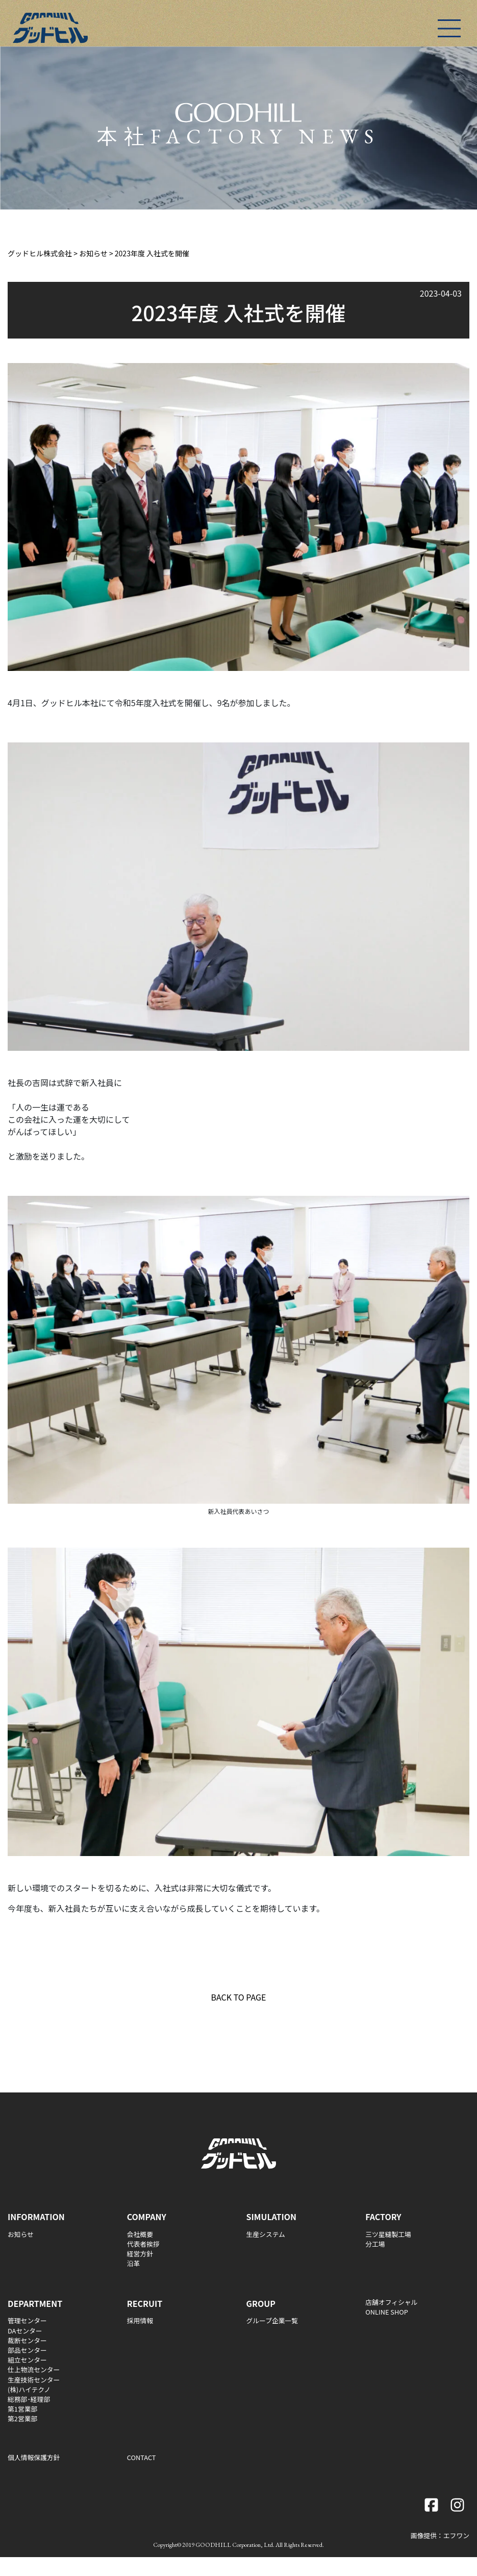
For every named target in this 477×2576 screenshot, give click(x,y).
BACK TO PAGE (238, 1997)
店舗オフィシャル (391, 2302)
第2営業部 (22, 2418)
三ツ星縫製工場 (388, 2234)
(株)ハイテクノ (29, 2389)
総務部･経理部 (29, 2399)
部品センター (27, 2350)
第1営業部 (22, 2409)
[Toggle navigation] (449, 28)
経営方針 (140, 2253)
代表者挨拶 (143, 2244)
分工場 (375, 2244)
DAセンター (25, 2331)
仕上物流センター (34, 2369)
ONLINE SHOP (386, 2312)
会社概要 (140, 2234)
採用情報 (140, 2320)
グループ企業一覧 (272, 2320)
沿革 (133, 2263)
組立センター (27, 2360)
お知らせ (21, 2234)
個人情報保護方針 (34, 2457)
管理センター (27, 2320)
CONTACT (141, 2457)
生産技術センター (34, 2380)
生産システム (265, 2234)
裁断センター (27, 2340)
